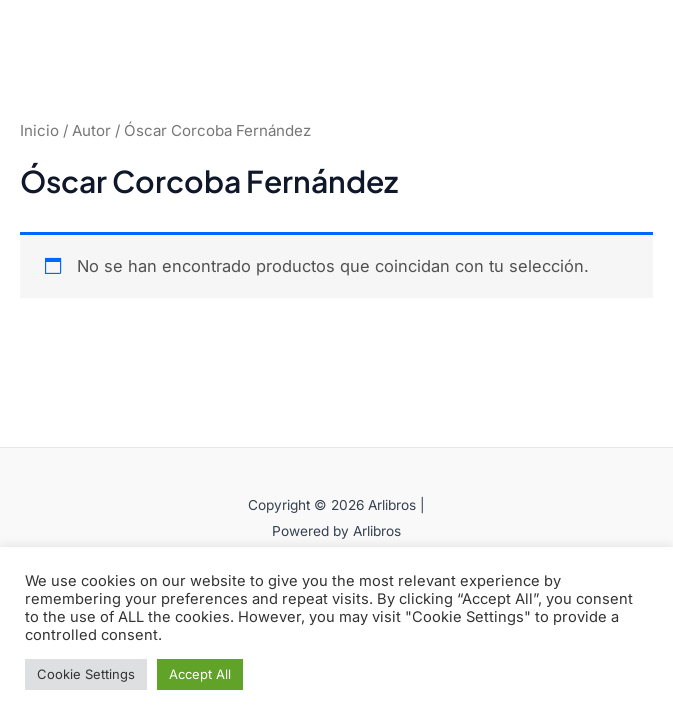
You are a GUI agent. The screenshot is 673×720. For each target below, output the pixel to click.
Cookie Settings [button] (86, 674)
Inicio (39, 130)
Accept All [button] (200, 674)
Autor (91, 130)
